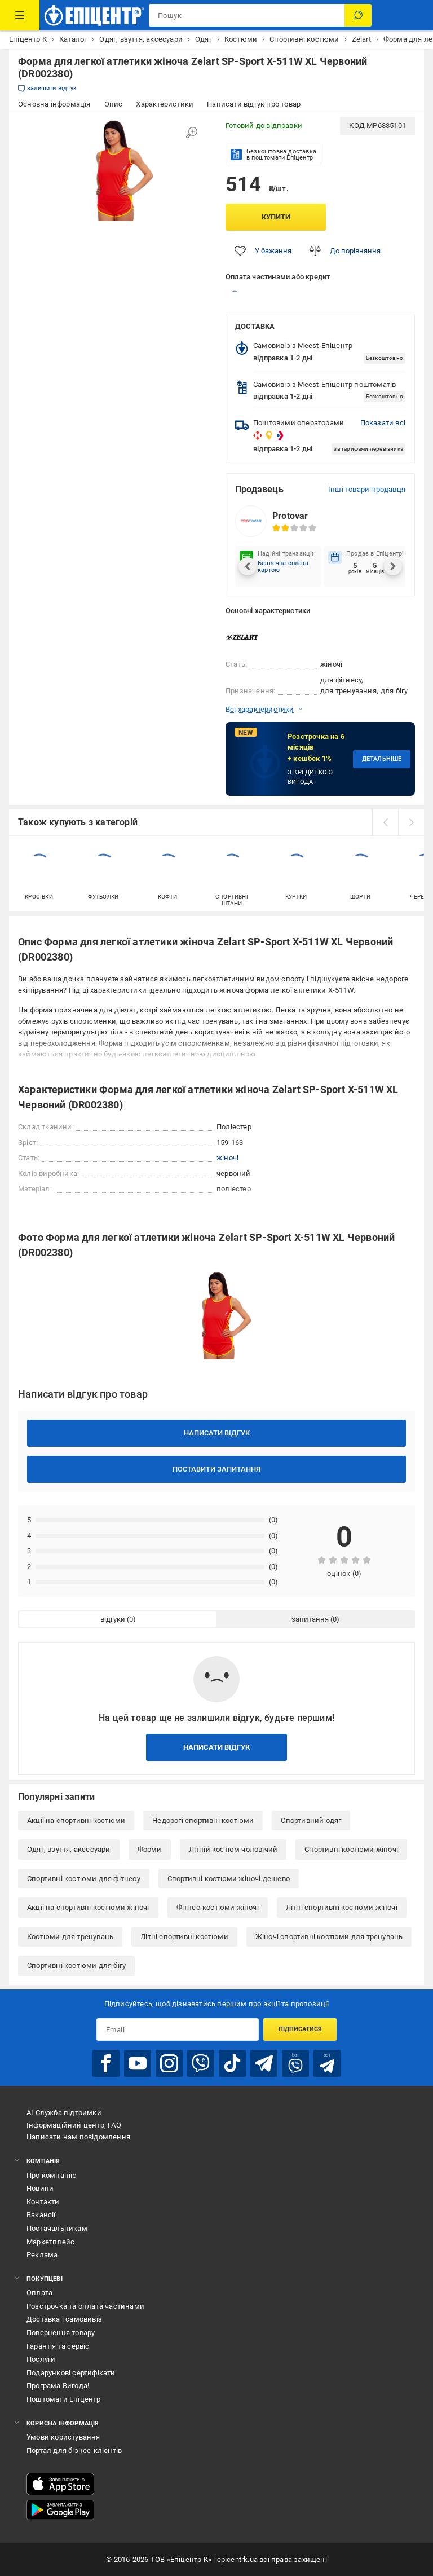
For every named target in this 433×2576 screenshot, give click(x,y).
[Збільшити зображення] (191, 132)
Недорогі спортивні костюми (203, 1820)
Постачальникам (56, 2228)
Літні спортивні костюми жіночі (341, 1907)
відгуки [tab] (112, 1619)
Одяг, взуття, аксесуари (69, 1849)
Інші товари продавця (366, 489)
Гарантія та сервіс (58, 2346)
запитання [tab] (310, 1619)
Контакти (43, 2202)
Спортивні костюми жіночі (351, 1849)
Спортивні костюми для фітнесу (83, 1878)
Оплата (39, 2292)
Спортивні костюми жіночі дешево (228, 1878)
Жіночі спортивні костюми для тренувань (329, 1936)
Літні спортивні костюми (184, 1936)
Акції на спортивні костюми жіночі (88, 1907)
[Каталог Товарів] (19, 15)
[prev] (385, 822)
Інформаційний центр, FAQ (73, 2125)
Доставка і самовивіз (64, 2319)
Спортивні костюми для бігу (76, 1965)
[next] (411, 822)
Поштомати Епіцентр (63, 2399)
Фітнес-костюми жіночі (217, 1907)
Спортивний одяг (311, 1820)
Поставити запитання (216, 1469)
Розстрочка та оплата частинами (85, 2306)
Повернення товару (60, 2332)
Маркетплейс (50, 2242)
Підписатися (300, 2029)
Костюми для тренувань (70, 1936)
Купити (276, 217)
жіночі (227, 1157)
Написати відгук (217, 1433)
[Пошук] (358, 15)
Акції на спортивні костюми (76, 1820)
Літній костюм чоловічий (233, 1849)
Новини (40, 2188)
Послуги (40, 2359)
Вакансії (41, 2214)
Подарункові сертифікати (71, 2372)
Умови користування (63, 2437)
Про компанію (51, 2175)
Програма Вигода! (57, 2385)
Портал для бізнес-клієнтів (74, 2450)
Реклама (42, 2255)
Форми (150, 1849)
